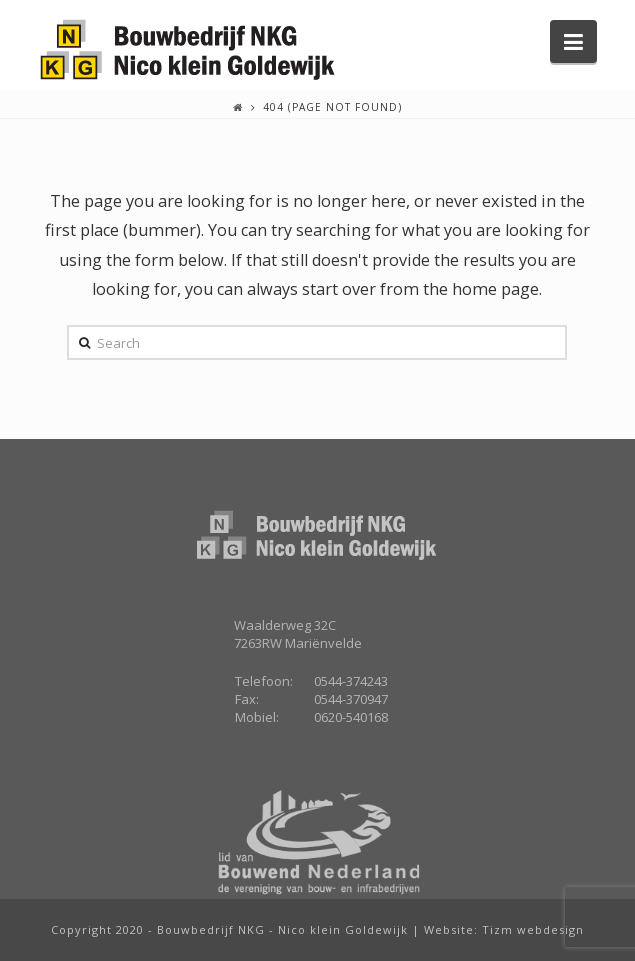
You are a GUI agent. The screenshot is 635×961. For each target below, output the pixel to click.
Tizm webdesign (533, 929)
